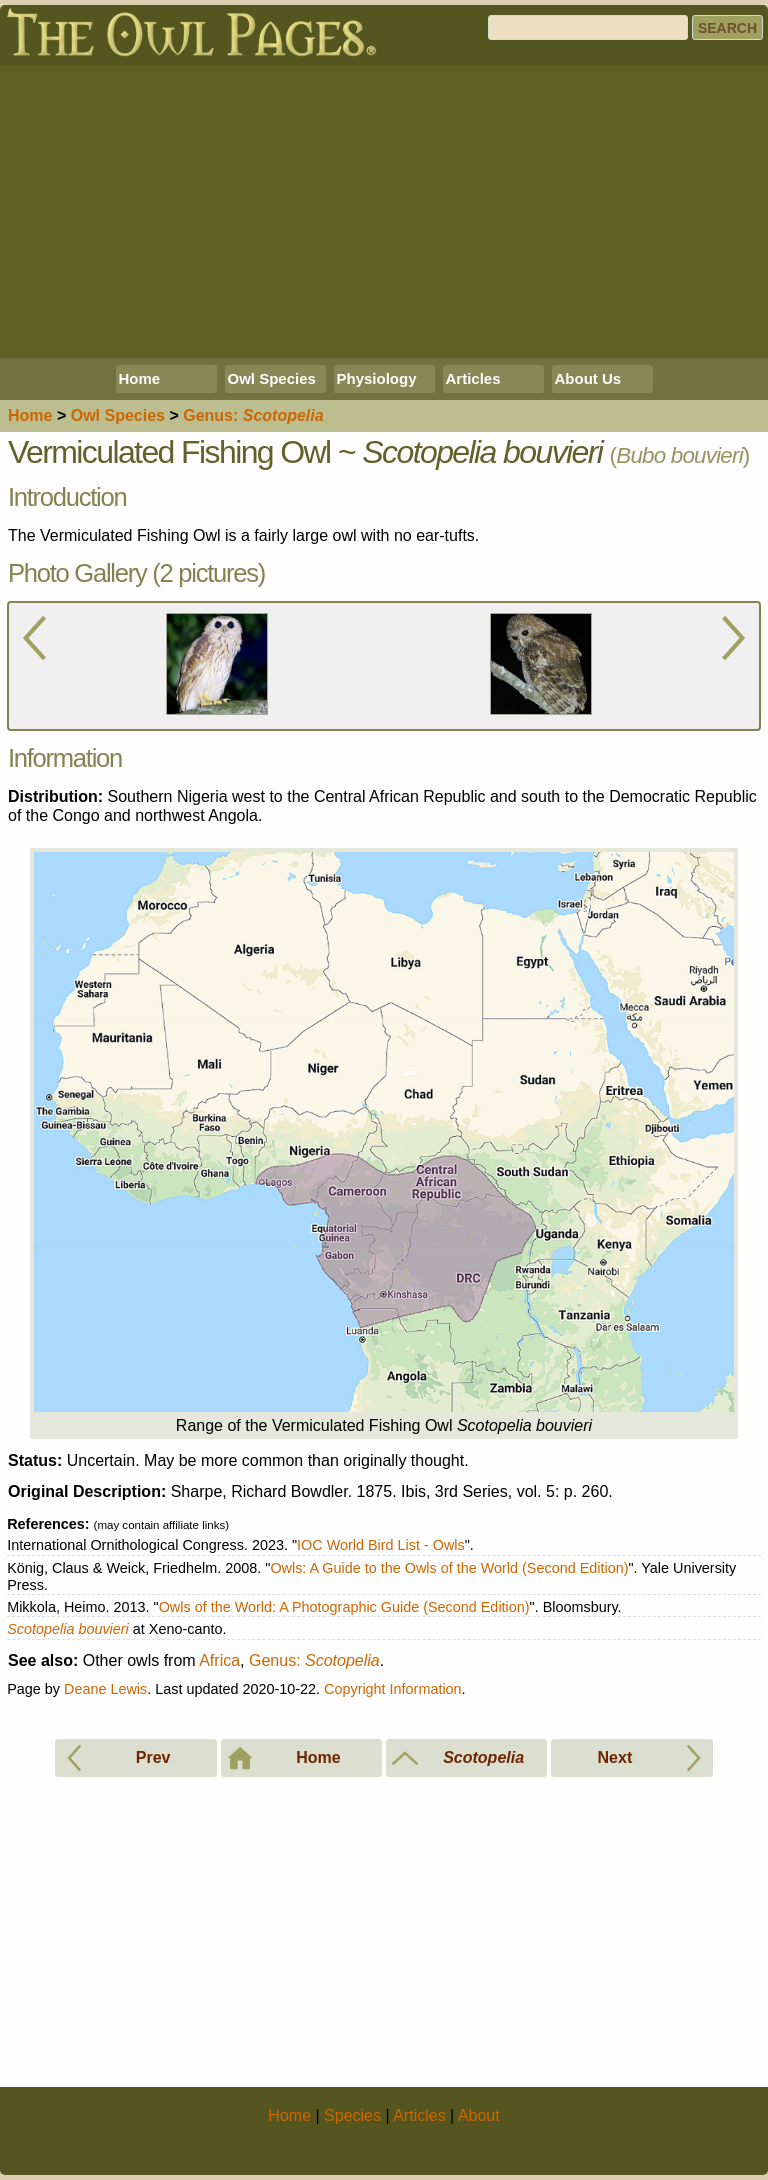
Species (118, 415)
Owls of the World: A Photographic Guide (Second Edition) (344, 1607)
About (479, 2115)
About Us (588, 378)
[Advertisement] (384, 212)
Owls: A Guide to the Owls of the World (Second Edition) (449, 1568)
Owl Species (272, 378)
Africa (219, 1660)
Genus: (314, 1660)
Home (140, 378)
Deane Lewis (105, 1689)
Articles (473, 378)
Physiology (377, 378)
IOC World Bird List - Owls (381, 1545)
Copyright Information (393, 1689)
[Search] (588, 27)
